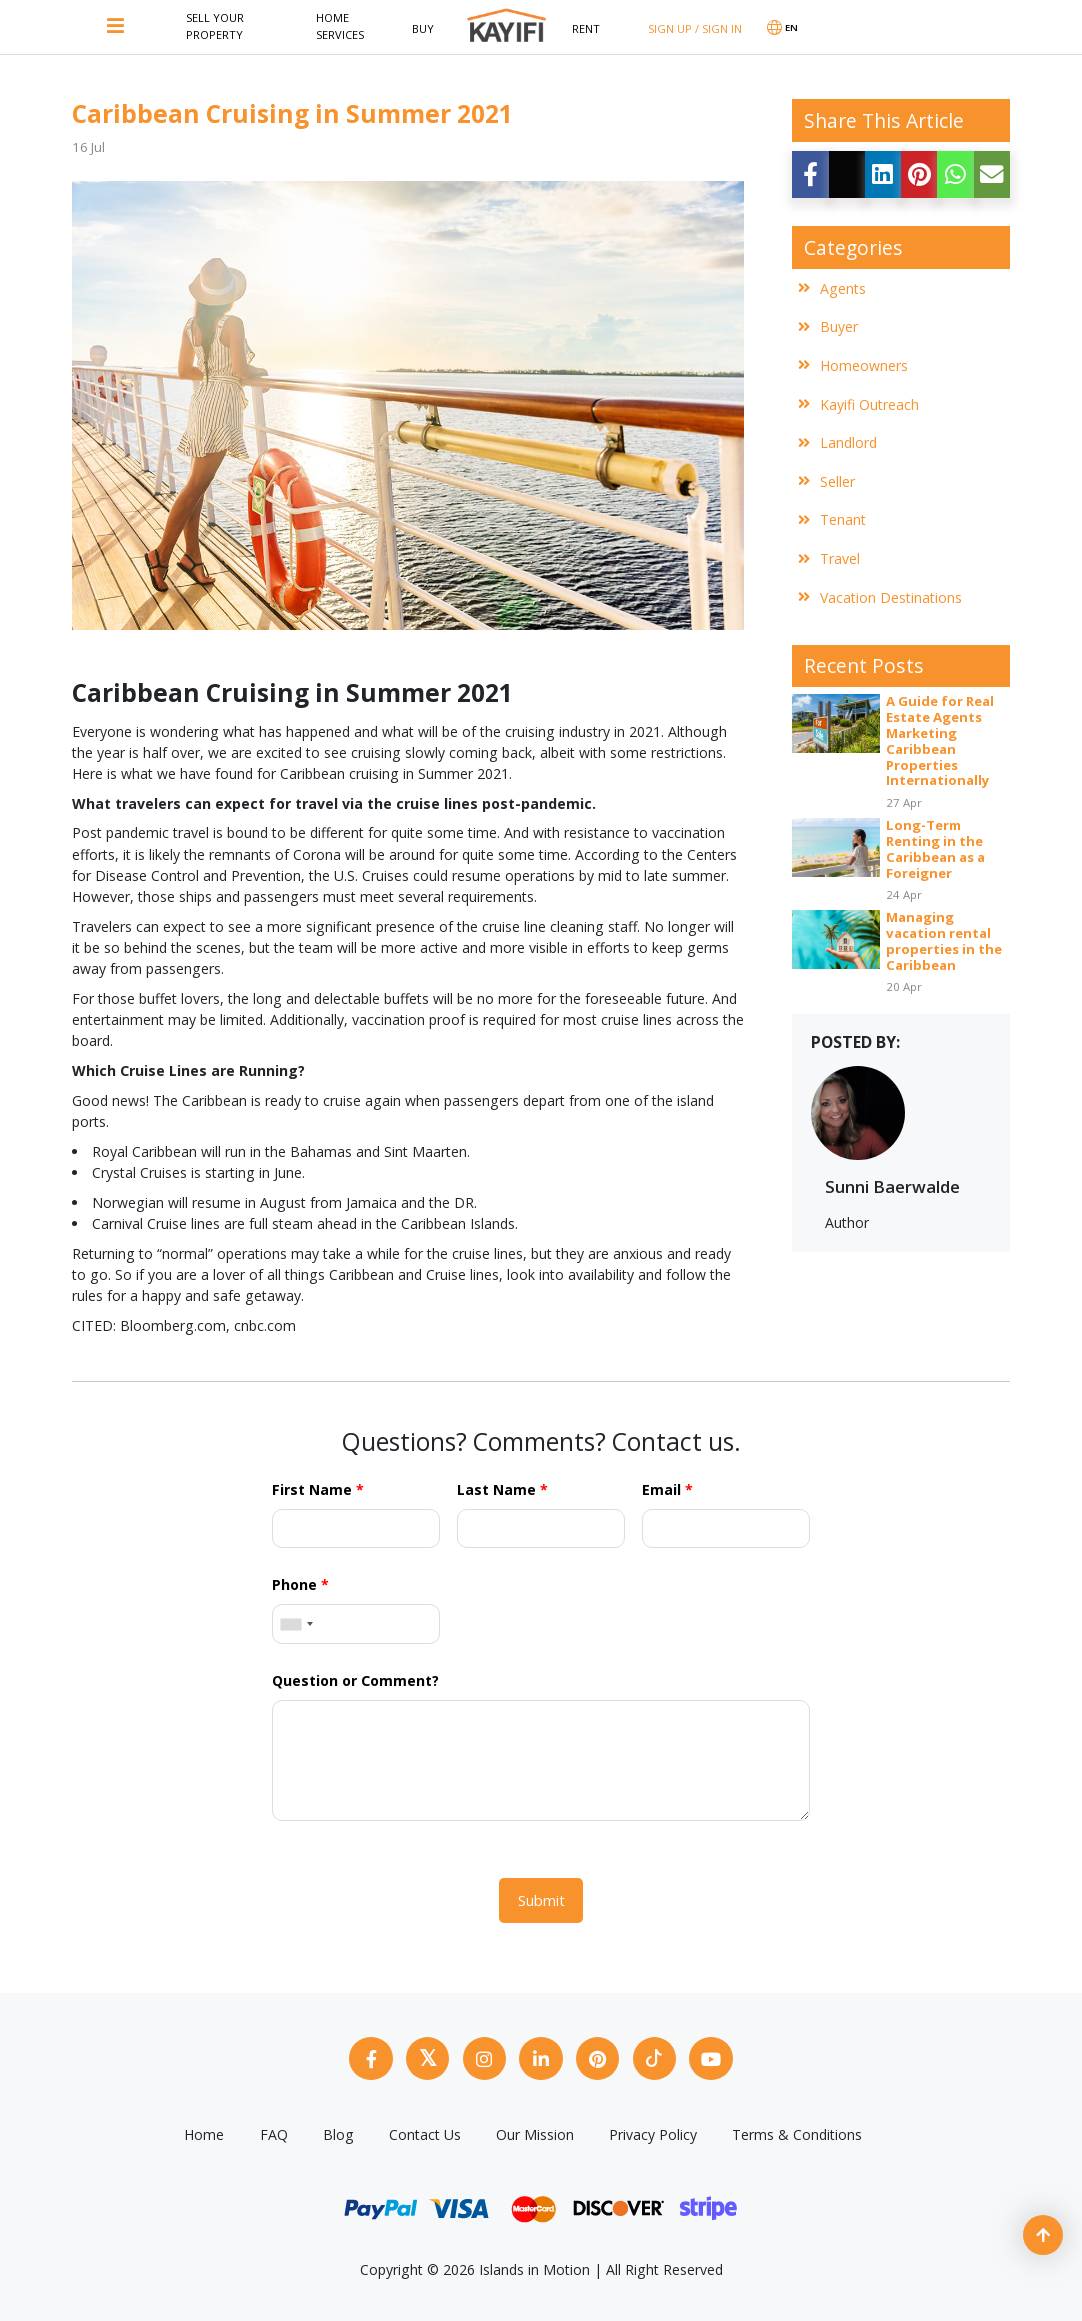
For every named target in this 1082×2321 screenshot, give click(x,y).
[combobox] (296, 1624)
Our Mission (535, 2131)
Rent (586, 28)
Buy (423, 28)
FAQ (274, 2131)
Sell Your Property (215, 26)
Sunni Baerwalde (892, 1186)
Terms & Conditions (797, 2131)
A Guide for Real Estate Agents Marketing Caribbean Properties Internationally (940, 741)
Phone (300, 1584)
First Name (318, 1489)
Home (204, 2131)
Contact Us (425, 2131)
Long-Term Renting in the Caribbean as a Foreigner (935, 849)
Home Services (340, 26)
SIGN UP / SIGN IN (695, 28)
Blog (338, 2131)
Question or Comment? (355, 1680)
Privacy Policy (653, 2131)
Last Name (502, 1489)
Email (667, 1489)
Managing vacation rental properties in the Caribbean (944, 941)
